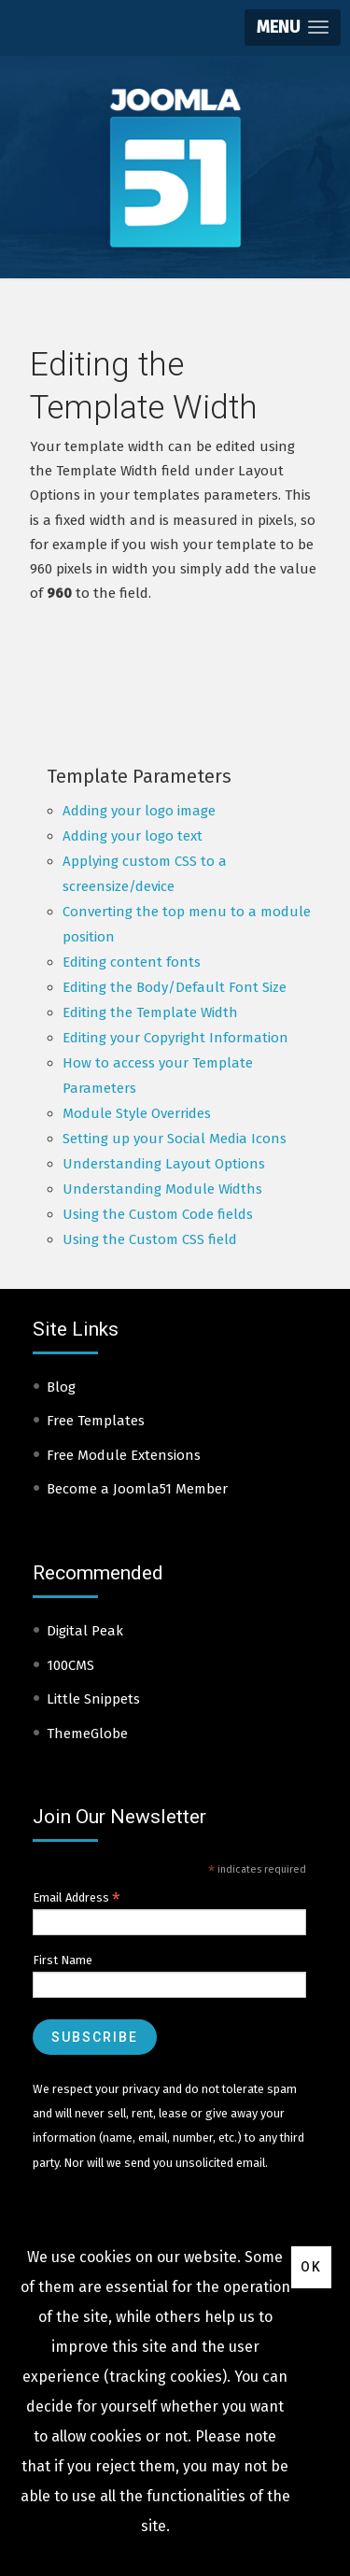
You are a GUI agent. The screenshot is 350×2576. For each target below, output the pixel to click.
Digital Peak (85, 1630)
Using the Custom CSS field (150, 1239)
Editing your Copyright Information (175, 1037)
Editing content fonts (132, 962)
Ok (311, 2266)
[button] (293, 27)
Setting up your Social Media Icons (175, 1138)
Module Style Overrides (137, 1113)
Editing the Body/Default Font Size (175, 987)
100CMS (70, 1665)
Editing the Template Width (150, 1012)
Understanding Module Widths (162, 1189)
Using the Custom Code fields (158, 1214)
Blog (61, 1387)
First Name (62, 1960)
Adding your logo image (139, 810)
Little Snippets (93, 1699)
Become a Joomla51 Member (137, 1488)
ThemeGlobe (87, 1733)
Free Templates (96, 1420)
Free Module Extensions (124, 1455)
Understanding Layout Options (164, 1163)
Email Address (76, 1898)
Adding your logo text (133, 836)
